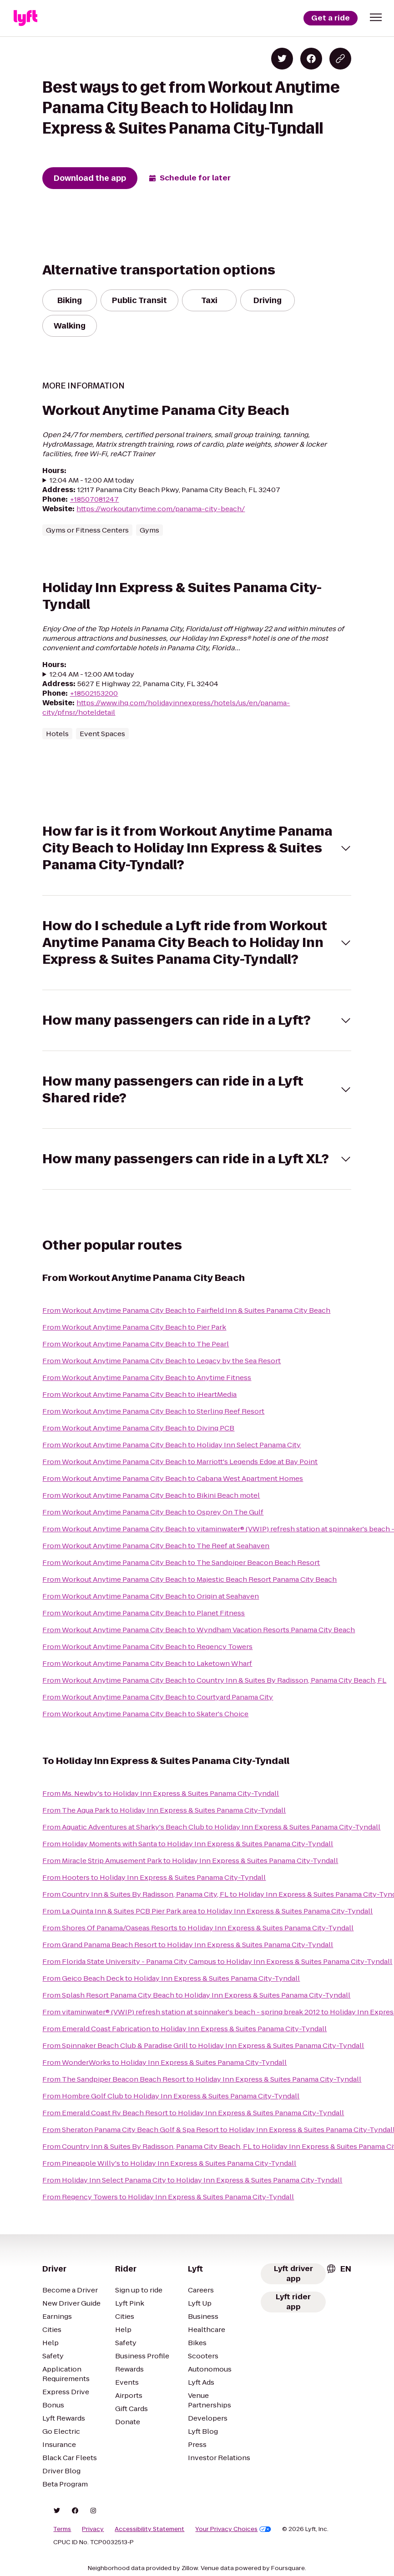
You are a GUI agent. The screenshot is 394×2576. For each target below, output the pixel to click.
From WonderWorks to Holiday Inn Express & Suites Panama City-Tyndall (164, 2062)
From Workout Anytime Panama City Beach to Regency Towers (147, 1646)
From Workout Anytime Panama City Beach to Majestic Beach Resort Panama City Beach (189, 1579)
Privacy (93, 2529)
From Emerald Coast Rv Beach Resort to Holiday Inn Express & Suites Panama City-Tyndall (193, 2113)
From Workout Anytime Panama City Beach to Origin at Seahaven (150, 1596)
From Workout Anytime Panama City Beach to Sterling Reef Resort (153, 1411)
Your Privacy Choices (233, 2529)
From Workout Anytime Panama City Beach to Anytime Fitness (146, 1377)
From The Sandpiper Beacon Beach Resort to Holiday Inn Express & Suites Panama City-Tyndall (201, 2079)
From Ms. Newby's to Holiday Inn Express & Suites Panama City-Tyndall (160, 1793)
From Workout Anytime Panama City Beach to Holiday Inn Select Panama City (171, 1445)
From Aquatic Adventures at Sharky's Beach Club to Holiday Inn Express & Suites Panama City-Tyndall (211, 1827)
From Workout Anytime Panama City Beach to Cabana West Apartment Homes (172, 1478)
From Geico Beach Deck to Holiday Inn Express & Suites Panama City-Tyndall (171, 1978)
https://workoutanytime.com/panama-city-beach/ (160, 508)
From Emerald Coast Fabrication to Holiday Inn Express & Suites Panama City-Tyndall (184, 2028)
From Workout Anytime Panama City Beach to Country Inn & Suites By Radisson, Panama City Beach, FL (214, 1680)
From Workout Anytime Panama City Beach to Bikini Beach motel (151, 1495)
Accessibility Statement (149, 2529)
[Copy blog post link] (340, 59)
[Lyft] (25, 18)
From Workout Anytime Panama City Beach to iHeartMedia (139, 1394)
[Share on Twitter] (282, 59)
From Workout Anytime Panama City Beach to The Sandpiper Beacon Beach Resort (181, 1562)
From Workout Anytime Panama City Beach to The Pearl (135, 1344)
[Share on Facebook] (311, 59)
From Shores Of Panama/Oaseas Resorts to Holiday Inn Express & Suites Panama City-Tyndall (198, 1928)
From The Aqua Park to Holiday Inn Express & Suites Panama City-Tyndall (164, 1810)
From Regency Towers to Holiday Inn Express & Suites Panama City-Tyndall (168, 2197)
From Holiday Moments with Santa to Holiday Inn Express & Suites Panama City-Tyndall (187, 1844)
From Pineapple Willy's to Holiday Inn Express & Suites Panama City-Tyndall (169, 2163)
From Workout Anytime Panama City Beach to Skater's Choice (145, 1714)
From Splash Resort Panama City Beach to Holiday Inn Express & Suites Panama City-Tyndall (196, 1995)
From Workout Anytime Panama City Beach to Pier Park (134, 1327)
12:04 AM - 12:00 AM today (92, 480)
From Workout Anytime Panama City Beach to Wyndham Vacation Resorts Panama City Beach (198, 1629)
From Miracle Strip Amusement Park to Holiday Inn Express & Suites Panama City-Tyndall (190, 1860)
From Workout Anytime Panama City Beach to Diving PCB (138, 1428)
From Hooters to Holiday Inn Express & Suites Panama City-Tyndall (154, 1877)
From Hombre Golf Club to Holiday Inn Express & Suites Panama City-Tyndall (170, 2096)
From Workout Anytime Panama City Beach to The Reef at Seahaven (155, 1545)
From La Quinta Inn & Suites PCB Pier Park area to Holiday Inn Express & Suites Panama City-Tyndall (207, 1911)
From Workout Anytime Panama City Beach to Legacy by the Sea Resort (161, 1360)
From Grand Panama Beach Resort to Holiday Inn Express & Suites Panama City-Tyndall (187, 1944)
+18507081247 (94, 499)
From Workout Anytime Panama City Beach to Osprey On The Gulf (152, 1512)
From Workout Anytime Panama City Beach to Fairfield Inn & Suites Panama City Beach (186, 1310)
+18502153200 (94, 693)
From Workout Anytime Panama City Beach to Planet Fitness (143, 1613)
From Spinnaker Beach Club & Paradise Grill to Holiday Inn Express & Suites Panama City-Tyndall (203, 2045)
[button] (376, 17)
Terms (62, 2529)
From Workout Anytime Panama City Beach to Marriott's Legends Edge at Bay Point (180, 1461)
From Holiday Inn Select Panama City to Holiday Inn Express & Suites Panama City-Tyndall (192, 2180)
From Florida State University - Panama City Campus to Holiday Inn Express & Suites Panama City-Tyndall (217, 1961)
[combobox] (338, 2268)
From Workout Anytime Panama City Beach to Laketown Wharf (147, 1663)
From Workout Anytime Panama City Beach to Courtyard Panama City (157, 1697)
